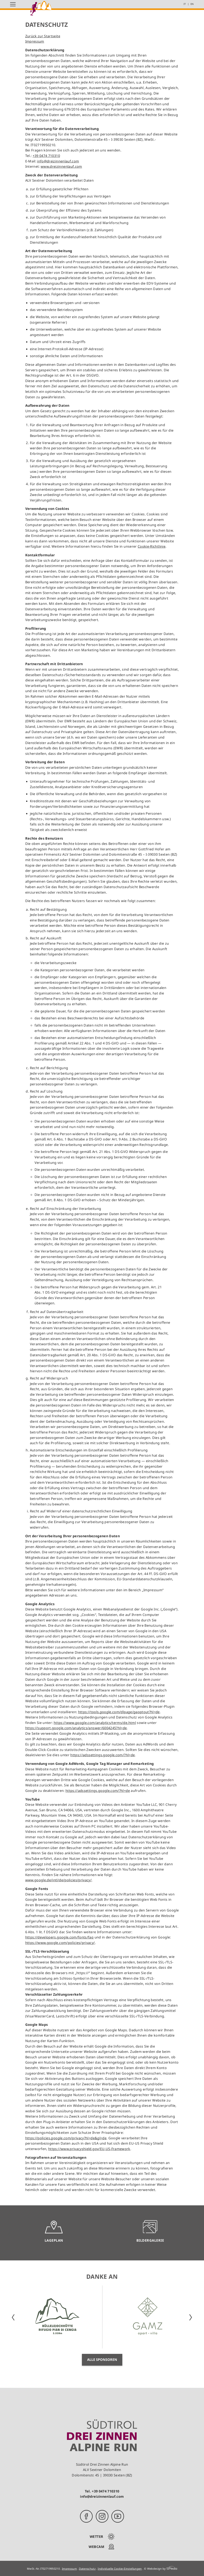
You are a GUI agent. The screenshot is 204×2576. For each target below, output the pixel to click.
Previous (7, 2233)
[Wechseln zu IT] (186, 3)
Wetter (96, 2536)
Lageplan (54, 2240)
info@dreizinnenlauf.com (58, 161)
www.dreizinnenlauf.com (61, 166)
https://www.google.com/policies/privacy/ (60, 1942)
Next (196, 2233)
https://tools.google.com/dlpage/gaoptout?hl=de (119, 1712)
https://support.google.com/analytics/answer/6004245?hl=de (76, 1728)
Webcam (96, 2546)
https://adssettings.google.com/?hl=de (102, 1755)
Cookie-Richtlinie (151, 546)
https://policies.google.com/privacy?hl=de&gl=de (66, 2138)
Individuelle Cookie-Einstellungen (120, 2569)
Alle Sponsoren (102, 2359)
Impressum (34, 41)
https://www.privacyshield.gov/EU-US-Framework (89, 2148)
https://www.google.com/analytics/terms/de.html (95, 1722)
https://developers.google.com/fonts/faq (59, 1937)
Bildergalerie (150, 2240)
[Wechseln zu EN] (192, 3)
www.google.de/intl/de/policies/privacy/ (58, 1880)
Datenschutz (87, 2569)
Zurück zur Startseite (42, 36)
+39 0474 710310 (46, 155)
